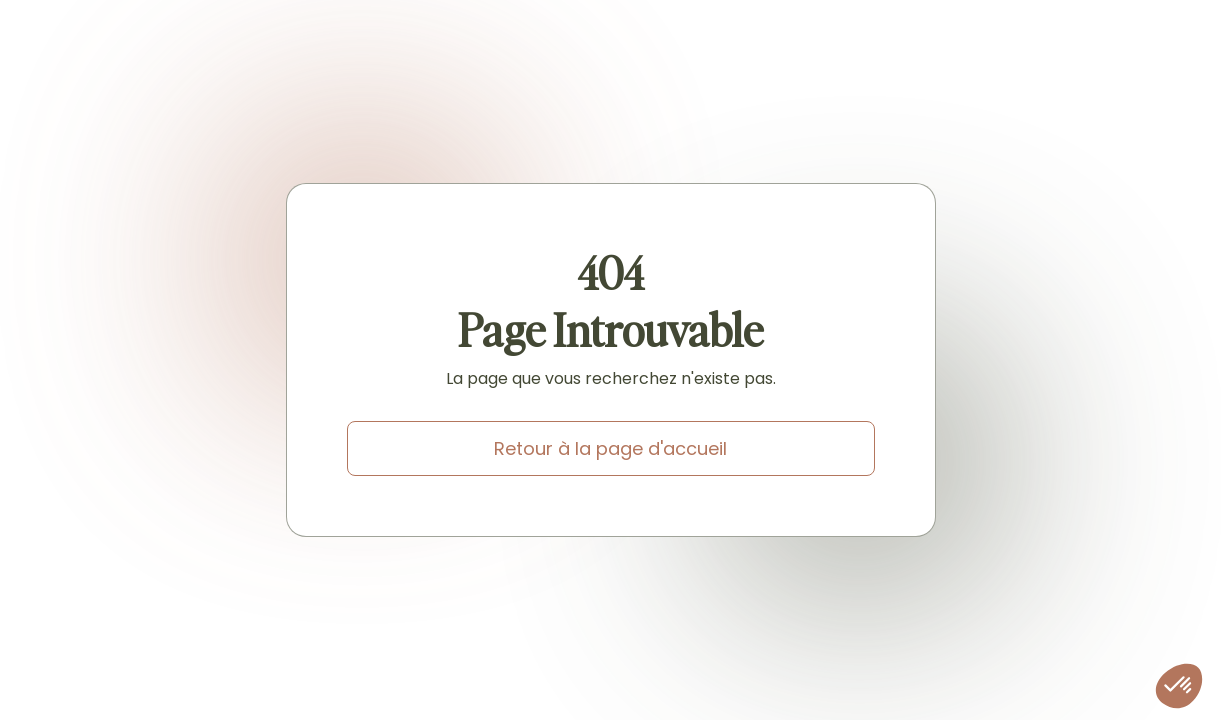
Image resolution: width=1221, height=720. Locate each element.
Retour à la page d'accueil (610, 448)
